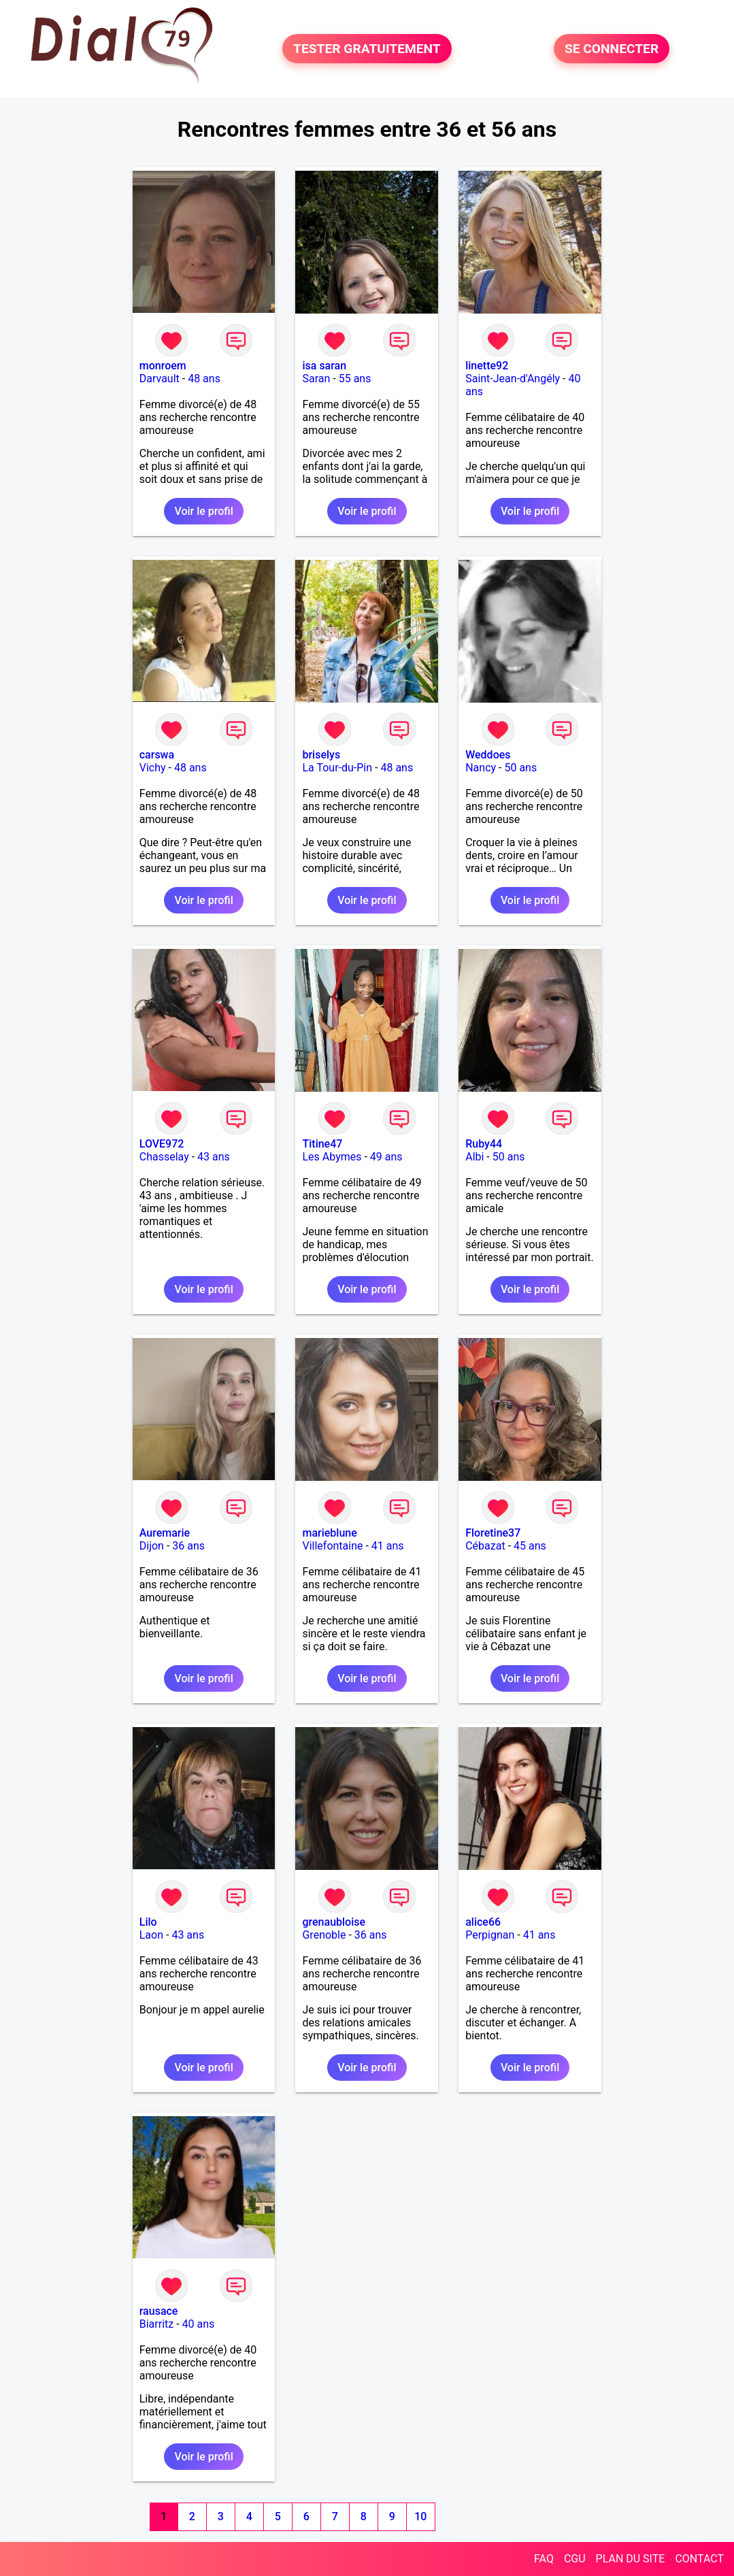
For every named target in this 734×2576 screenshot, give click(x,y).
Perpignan (489, 1934)
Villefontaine (332, 1545)
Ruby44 (483, 1143)
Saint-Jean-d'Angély (512, 378)
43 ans (213, 1156)
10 (420, 2516)
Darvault (159, 378)
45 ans (530, 1545)
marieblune (329, 1532)
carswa (156, 754)
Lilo (148, 1922)
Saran (316, 378)
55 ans (355, 378)
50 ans (520, 767)
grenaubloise (333, 1922)
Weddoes (487, 754)
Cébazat (485, 1545)
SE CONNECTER (611, 48)
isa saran (324, 365)
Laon (151, 1934)
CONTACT (699, 2558)
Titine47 (322, 1143)
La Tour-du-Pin (337, 767)
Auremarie (164, 1532)
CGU (575, 2558)
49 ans (386, 1156)
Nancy (480, 767)
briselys (321, 754)
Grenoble (324, 1934)
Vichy (152, 767)
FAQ (544, 2558)
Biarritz (156, 2324)
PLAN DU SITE (630, 2558)
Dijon (151, 1545)
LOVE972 (161, 1143)
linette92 (486, 365)
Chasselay (164, 1156)
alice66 (483, 1922)
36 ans (188, 1545)
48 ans (204, 378)
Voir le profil (203, 511)
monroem (162, 365)
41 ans (387, 1545)
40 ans (198, 2324)
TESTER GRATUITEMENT (367, 48)
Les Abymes (331, 1156)
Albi (474, 1156)
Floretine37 (492, 1532)
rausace (158, 2311)
